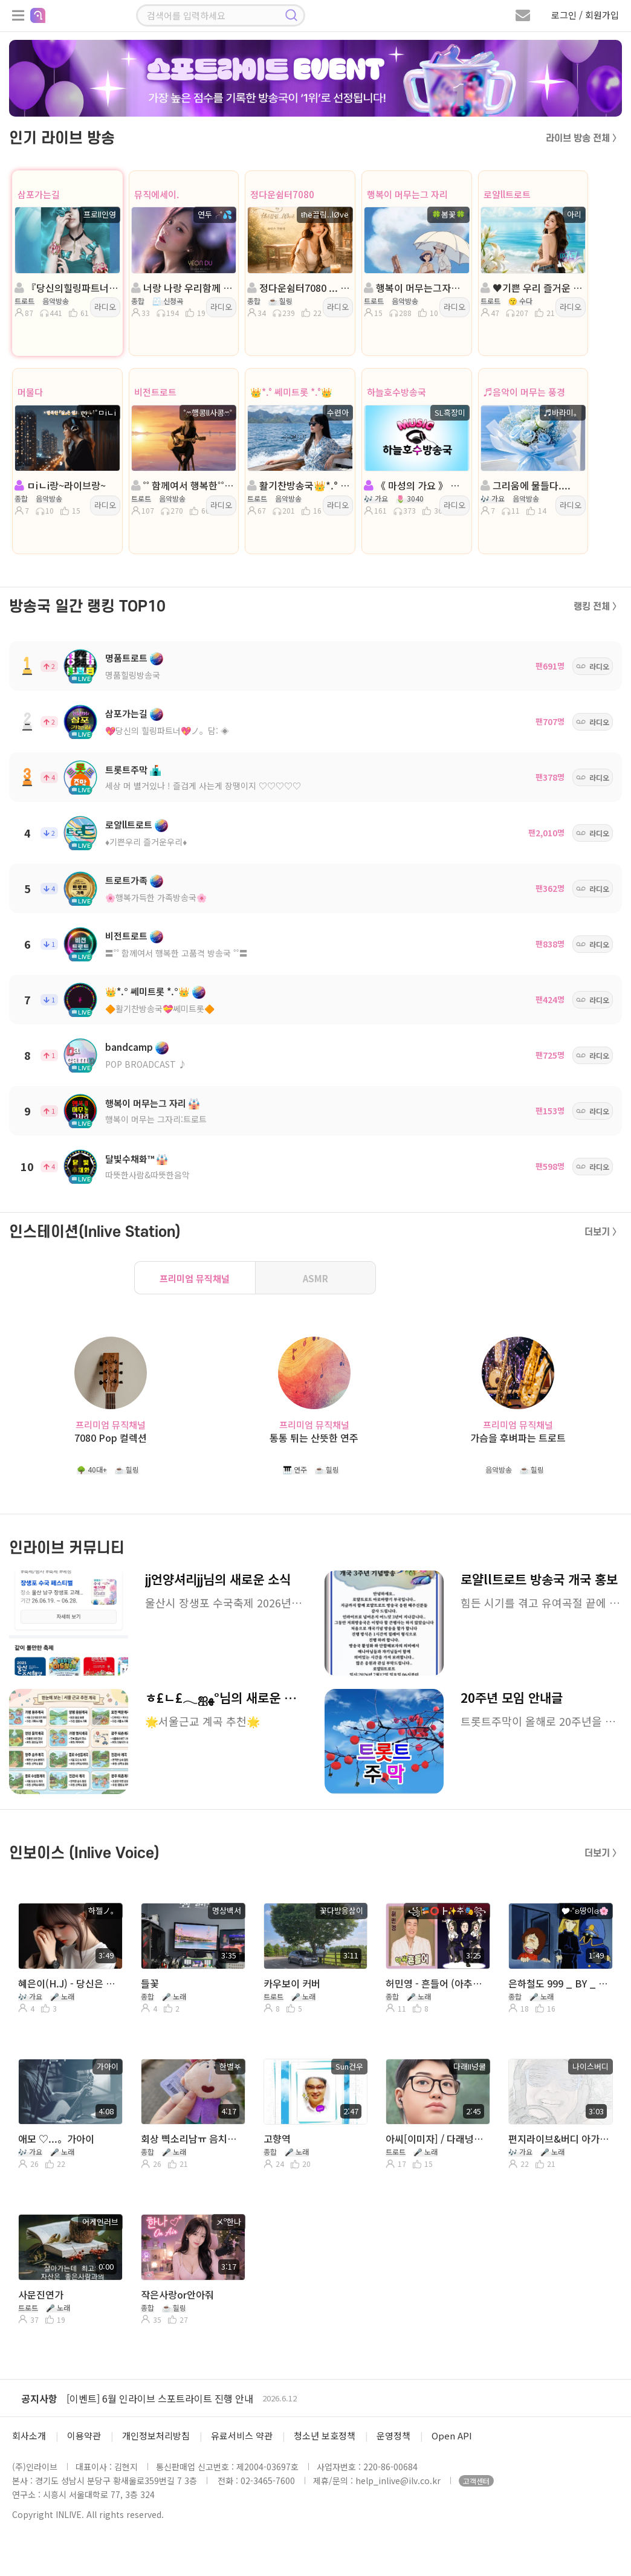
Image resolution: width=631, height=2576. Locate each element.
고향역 (277, 2138)
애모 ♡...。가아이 (56, 2138)
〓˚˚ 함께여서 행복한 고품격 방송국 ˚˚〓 (176, 953)
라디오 (105, 306)
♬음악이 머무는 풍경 (524, 392)
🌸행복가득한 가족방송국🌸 (156, 897)
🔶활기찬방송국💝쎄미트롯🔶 (160, 1008)
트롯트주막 (126, 769)
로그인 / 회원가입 (585, 14)
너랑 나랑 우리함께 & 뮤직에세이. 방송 (183, 287)
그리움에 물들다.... (526, 485)
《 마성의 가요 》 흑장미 (415, 485)
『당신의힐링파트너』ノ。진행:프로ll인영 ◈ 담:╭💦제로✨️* (66, 287)
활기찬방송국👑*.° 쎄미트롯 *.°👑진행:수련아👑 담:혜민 (299, 485)
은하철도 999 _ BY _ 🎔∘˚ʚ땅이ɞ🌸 (559, 1983)
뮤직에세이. (156, 194)
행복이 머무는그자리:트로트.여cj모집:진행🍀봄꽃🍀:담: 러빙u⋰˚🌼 (415, 287)
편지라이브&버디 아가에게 (559, 2138)
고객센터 (476, 2481)
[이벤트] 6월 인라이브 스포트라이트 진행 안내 (159, 2398)
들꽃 (150, 1983)
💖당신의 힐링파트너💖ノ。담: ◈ (167, 731)
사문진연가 (40, 2294)
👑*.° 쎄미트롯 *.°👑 (291, 392)
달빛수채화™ (129, 1158)
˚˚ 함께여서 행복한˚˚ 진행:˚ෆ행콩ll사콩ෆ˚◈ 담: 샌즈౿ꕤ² (183, 485)
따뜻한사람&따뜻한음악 (147, 1175)
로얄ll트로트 (507, 194)
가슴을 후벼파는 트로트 (518, 1438)
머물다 (30, 392)
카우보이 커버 (292, 1983)
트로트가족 (126, 880)
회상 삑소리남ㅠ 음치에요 (192, 2138)
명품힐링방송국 (132, 675)
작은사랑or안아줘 (177, 2294)
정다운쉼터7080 (282, 194)
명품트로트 (126, 657)
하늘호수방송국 (396, 392)
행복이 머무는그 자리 (407, 194)
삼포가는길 (39, 194)
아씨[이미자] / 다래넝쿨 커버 (437, 2138)
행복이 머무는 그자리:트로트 (156, 1119)
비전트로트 (155, 392)
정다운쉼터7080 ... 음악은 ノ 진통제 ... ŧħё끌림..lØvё (299, 287)
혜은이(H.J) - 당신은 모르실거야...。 (69, 1983)
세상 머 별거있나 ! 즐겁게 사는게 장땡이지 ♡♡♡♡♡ (203, 786)
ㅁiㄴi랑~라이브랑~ (60, 485)
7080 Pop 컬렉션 (110, 1438)
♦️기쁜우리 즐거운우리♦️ (146, 842)
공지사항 (39, 2398)
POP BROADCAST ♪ (146, 1064)
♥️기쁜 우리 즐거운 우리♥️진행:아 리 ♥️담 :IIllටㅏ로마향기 (532, 287)
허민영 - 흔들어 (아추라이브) (437, 1983)
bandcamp (129, 1047)
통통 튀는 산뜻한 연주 (314, 1438)
